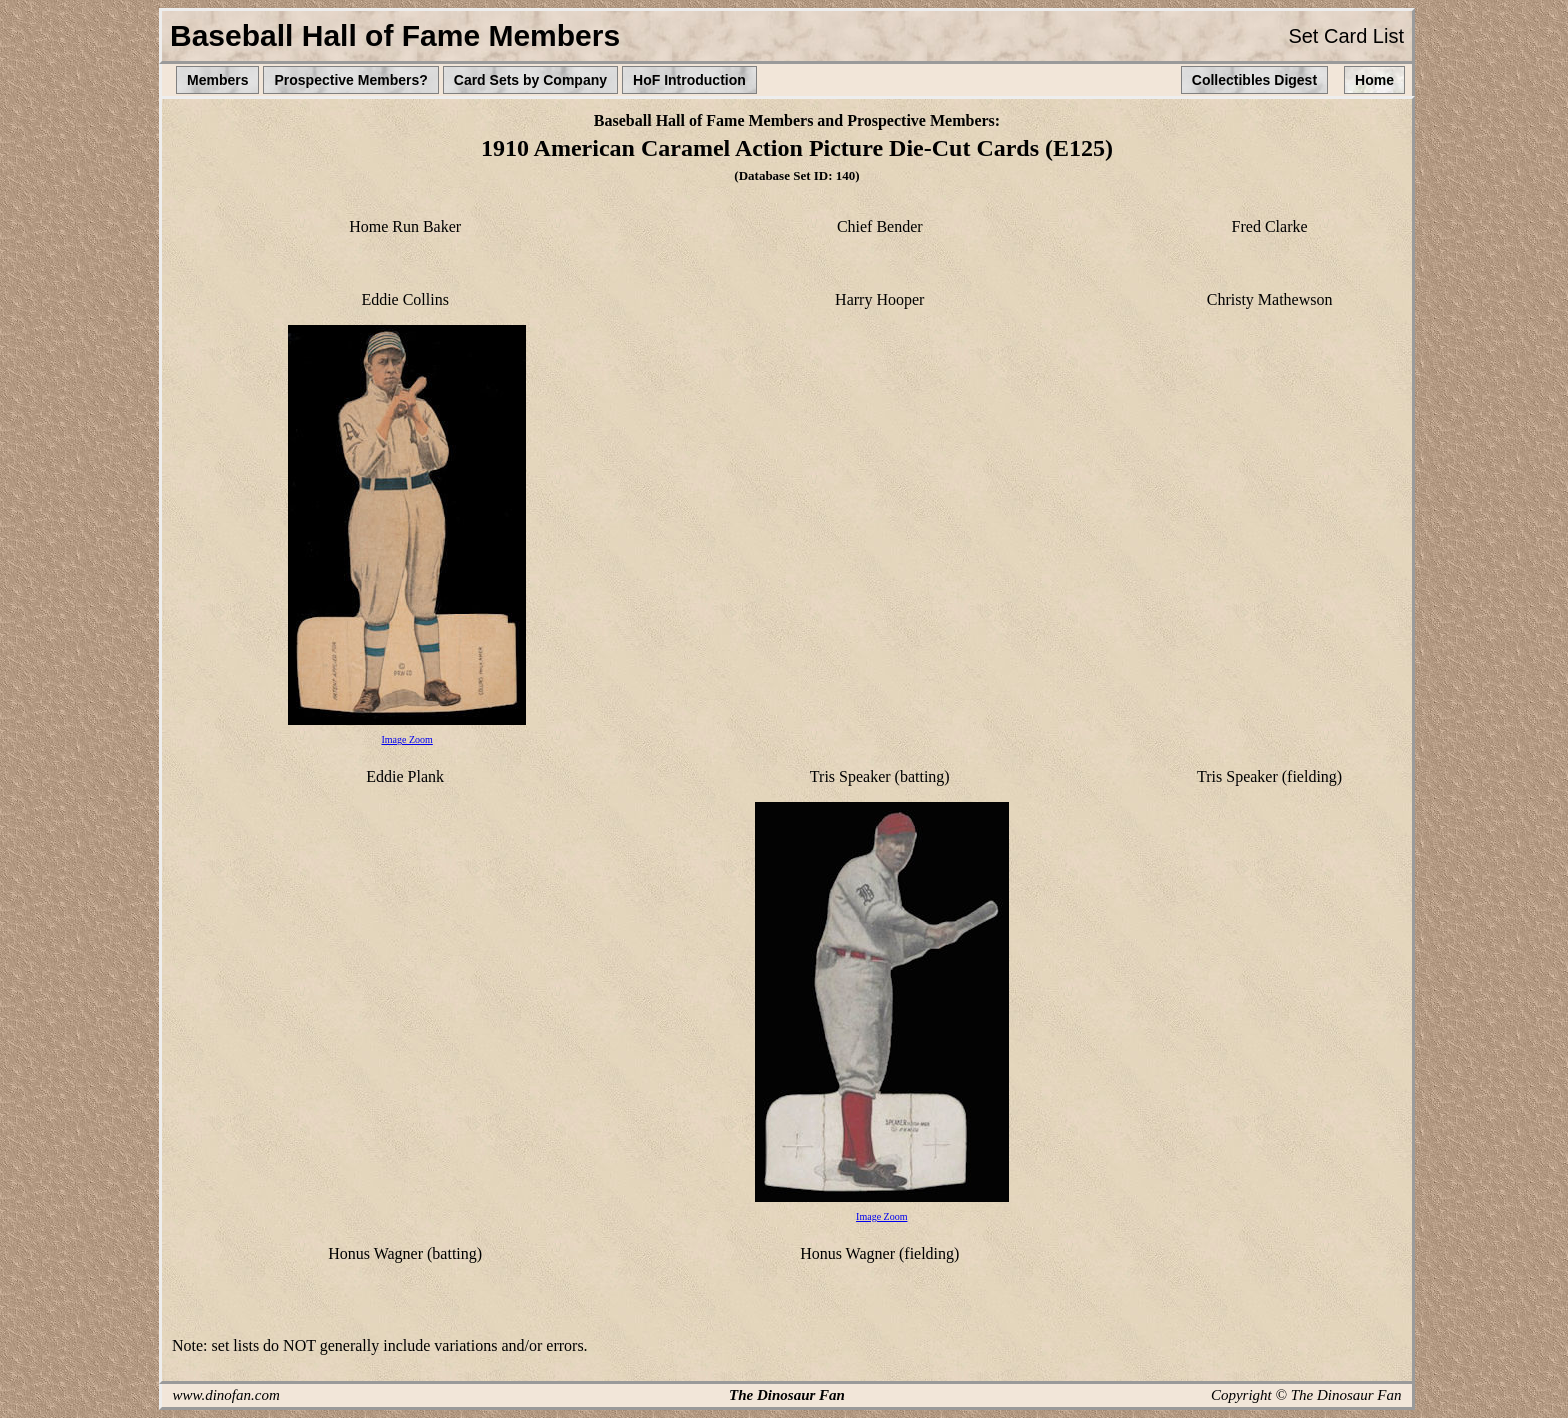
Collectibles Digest (1254, 80)
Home (1374, 80)
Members (217, 80)
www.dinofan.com (226, 1395)
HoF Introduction (689, 80)
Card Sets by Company (530, 80)
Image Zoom (406, 739)
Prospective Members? (350, 80)
